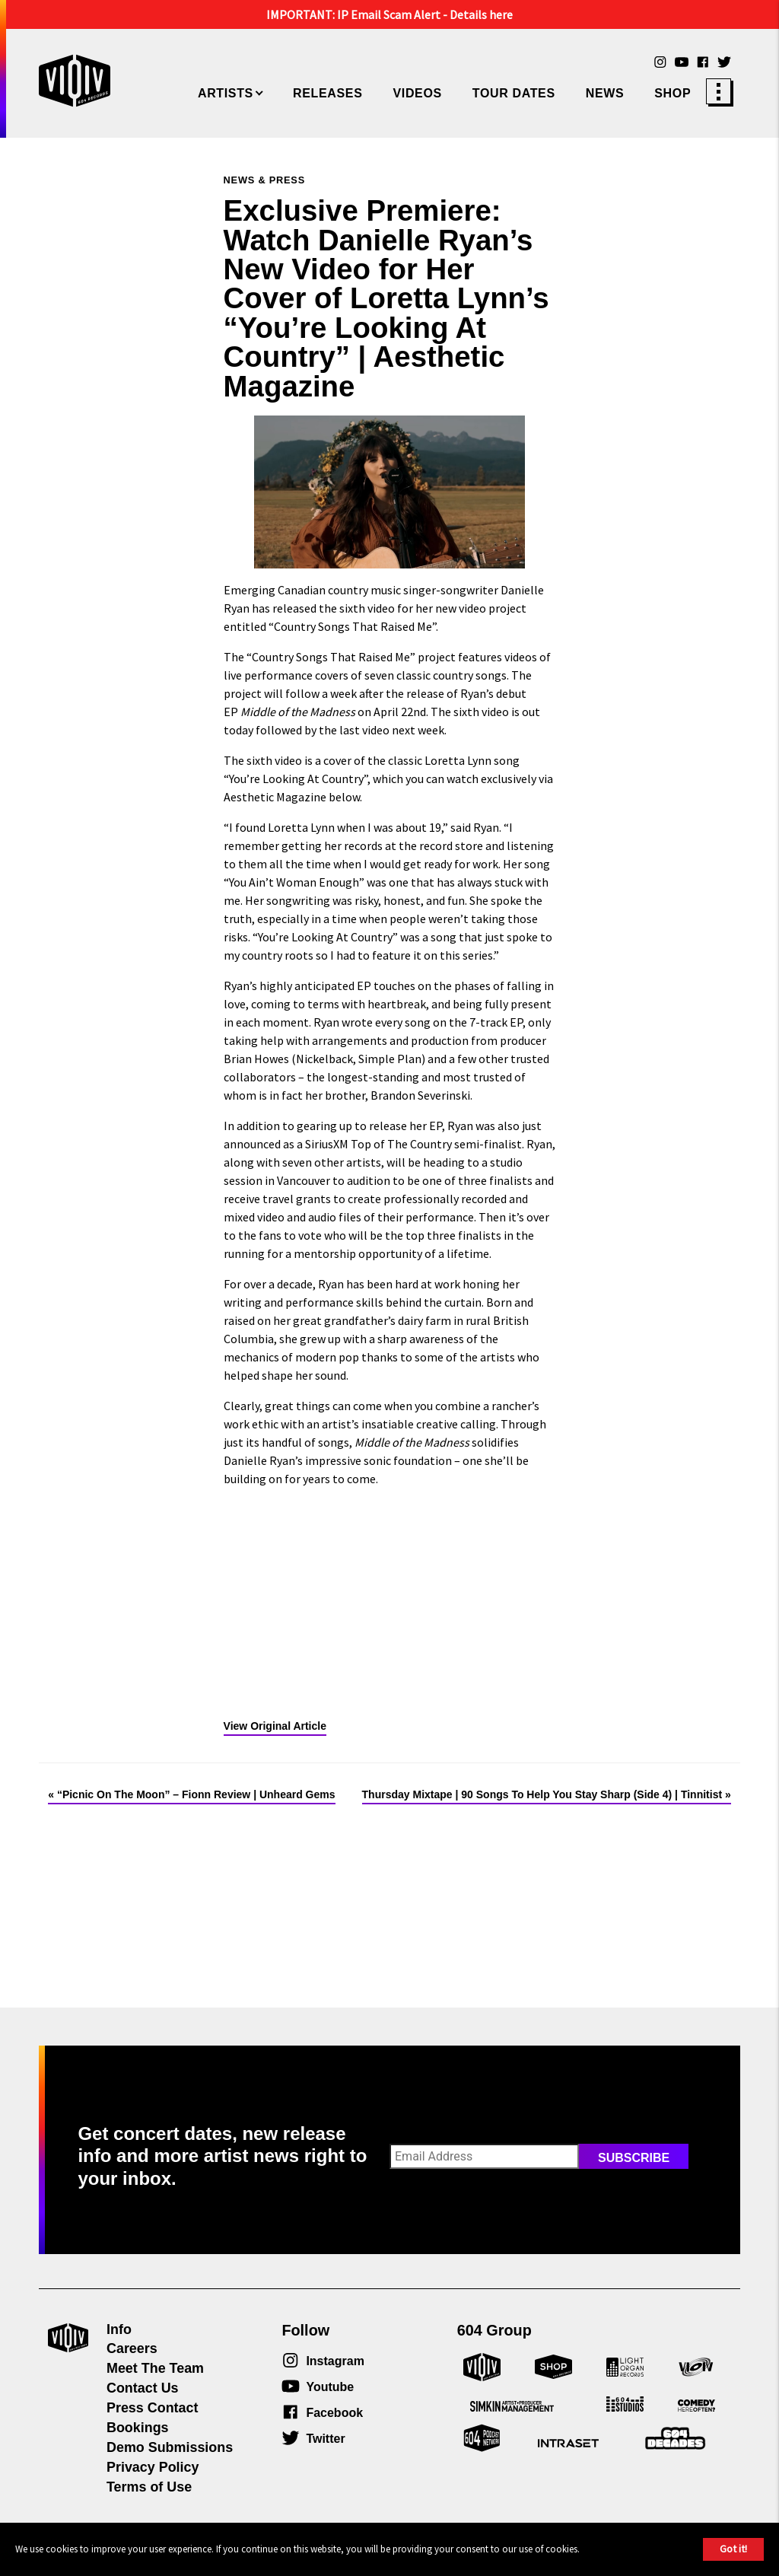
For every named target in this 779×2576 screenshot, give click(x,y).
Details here (481, 14)
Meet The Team (155, 2368)
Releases (327, 93)
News (605, 93)
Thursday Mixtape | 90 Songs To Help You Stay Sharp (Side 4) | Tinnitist (542, 1794)
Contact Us (143, 2388)
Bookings (138, 2427)
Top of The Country (401, 1143)
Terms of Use (149, 2487)
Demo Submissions (170, 2447)
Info (119, 2329)
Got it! (733, 2548)
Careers (132, 2348)
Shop (672, 93)
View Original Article (275, 1726)
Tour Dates (513, 93)
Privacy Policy (153, 2467)
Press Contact (152, 2407)
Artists (225, 93)
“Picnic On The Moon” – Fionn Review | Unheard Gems (196, 1794)
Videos (417, 93)
